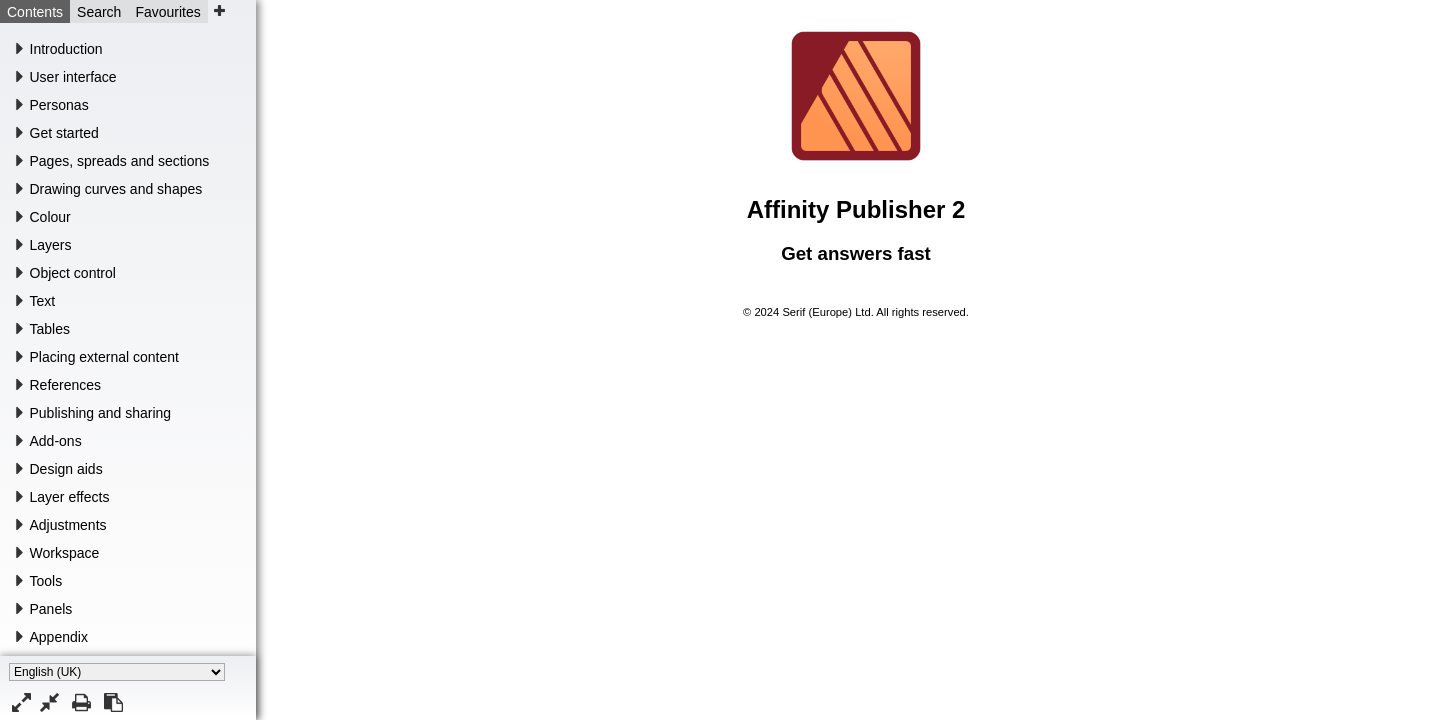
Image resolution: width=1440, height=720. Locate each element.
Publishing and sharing (101, 413)
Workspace (65, 553)
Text (43, 301)
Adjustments (68, 525)
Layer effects (70, 497)
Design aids (66, 469)
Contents (35, 12)
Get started (64, 133)
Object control (73, 273)
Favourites (167, 12)
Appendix (59, 637)
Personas (59, 105)
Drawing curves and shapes (116, 189)
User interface (73, 77)
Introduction (66, 49)
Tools (46, 581)
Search (99, 12)
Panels (51, 609)
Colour (50, 217)
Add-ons (56, 441)
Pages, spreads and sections (120, 161)
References (66, 385)
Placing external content (104, 357)
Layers (51, 245)
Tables (50, 329)
